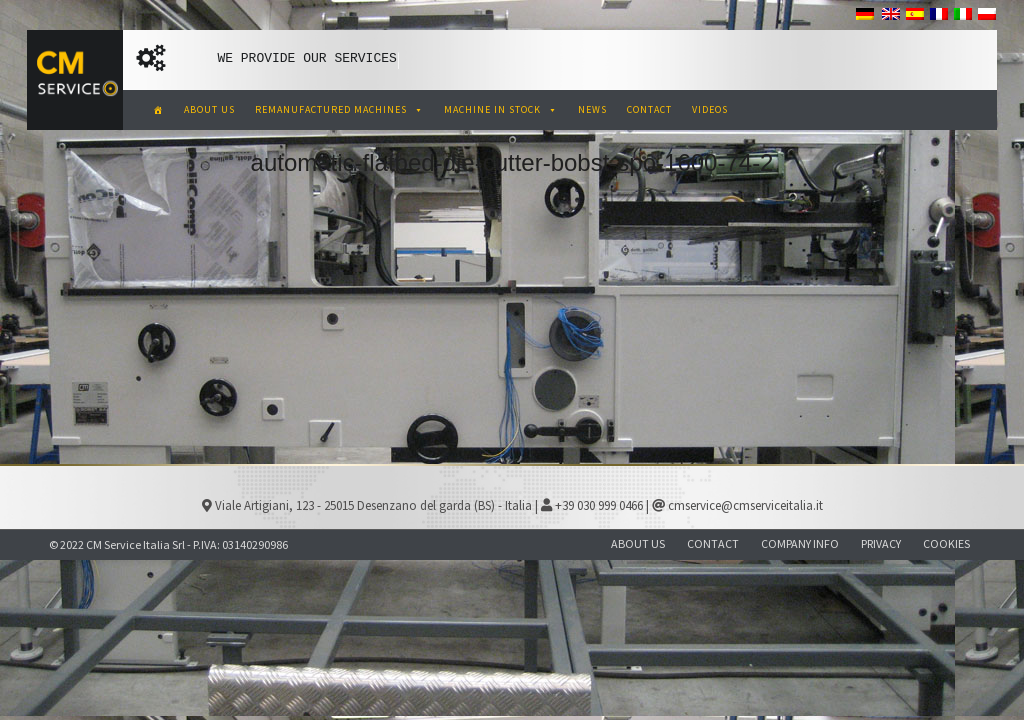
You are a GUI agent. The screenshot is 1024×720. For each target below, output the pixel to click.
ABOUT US (209, 109)
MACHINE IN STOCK (501, 109)
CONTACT (649, 109)
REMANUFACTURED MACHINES (339, 109)
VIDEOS (710, 109)
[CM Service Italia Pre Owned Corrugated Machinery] (158, 110)
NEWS (592, 109)
